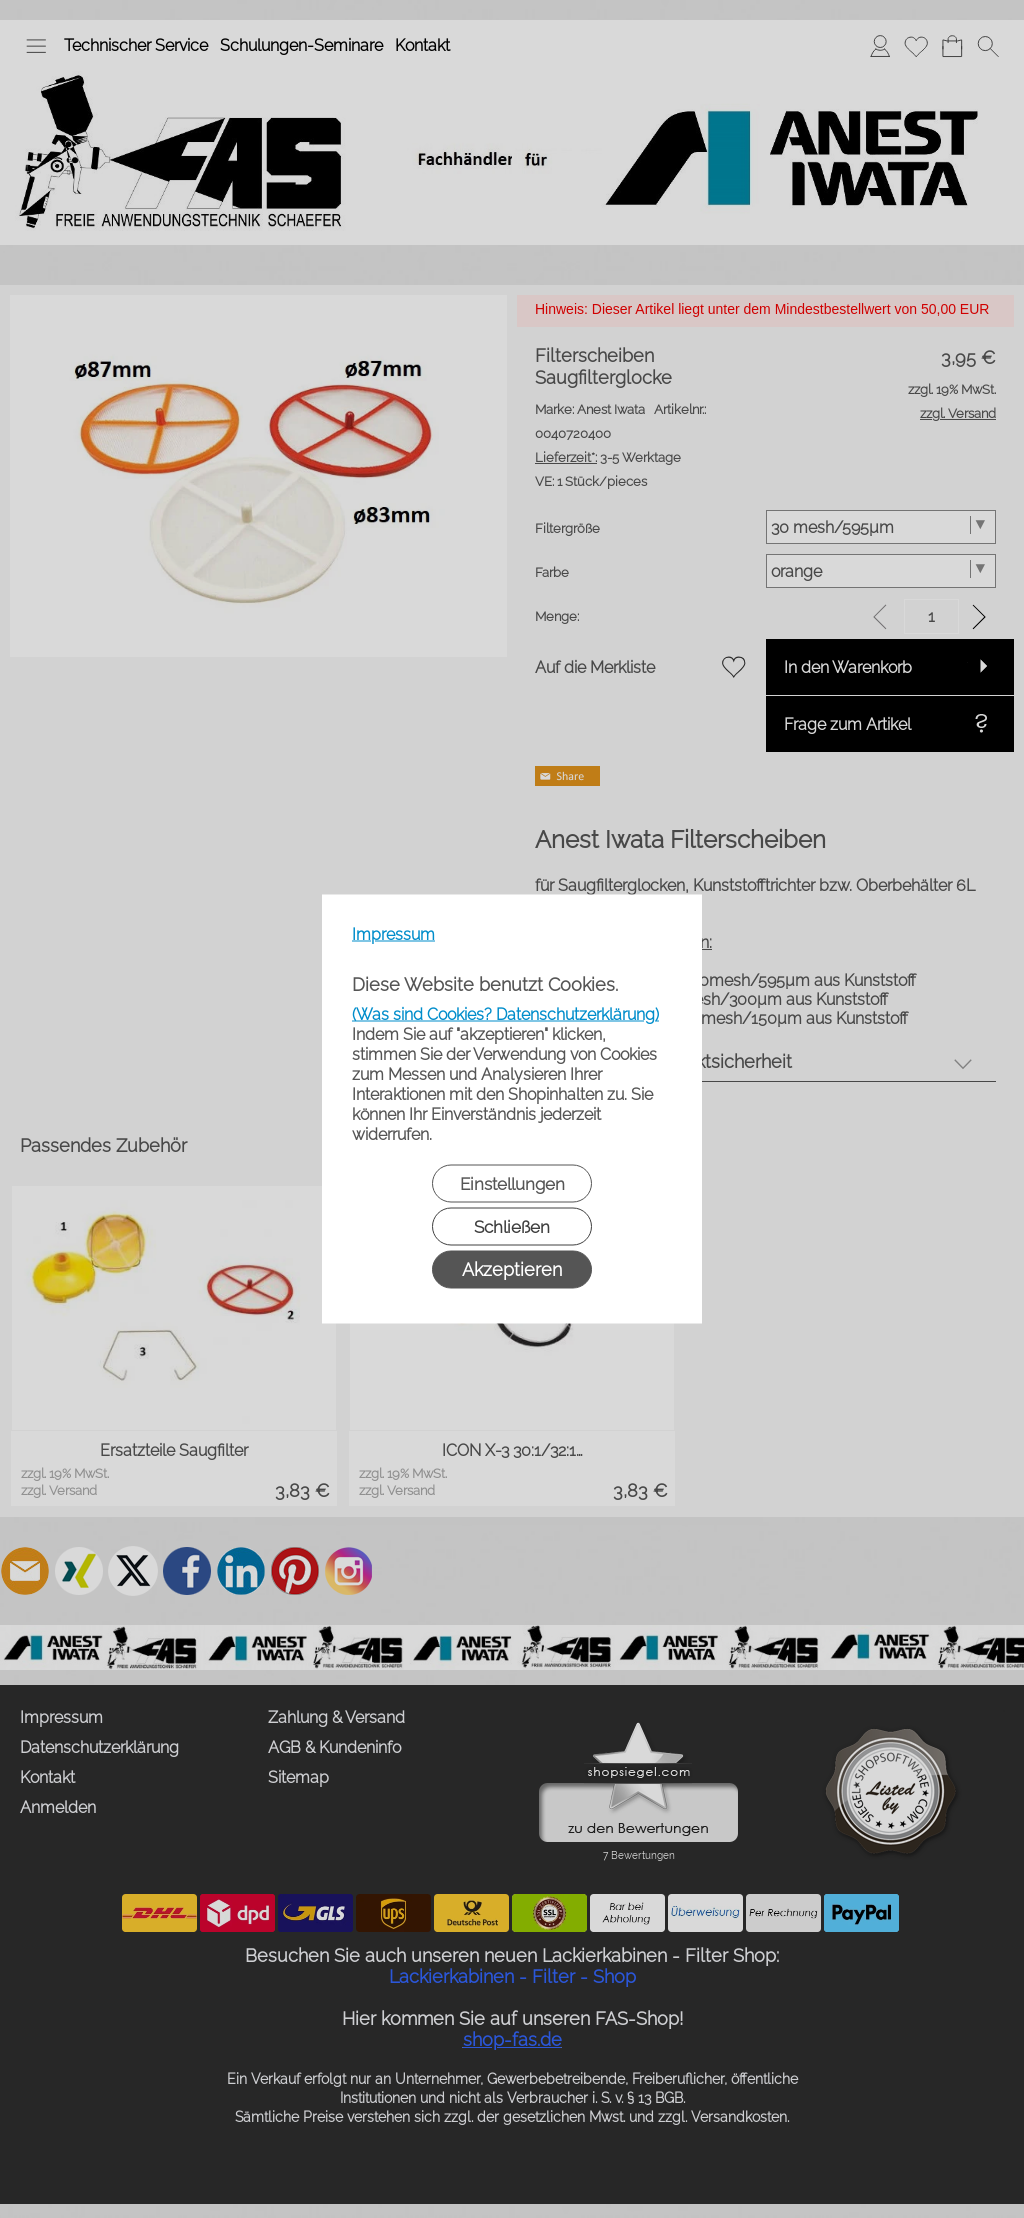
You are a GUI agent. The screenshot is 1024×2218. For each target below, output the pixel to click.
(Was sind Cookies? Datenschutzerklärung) (505, 1014)
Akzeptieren (512, 1269)
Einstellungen (512, 1184)
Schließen (512, 1227)
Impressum (393, 934)
